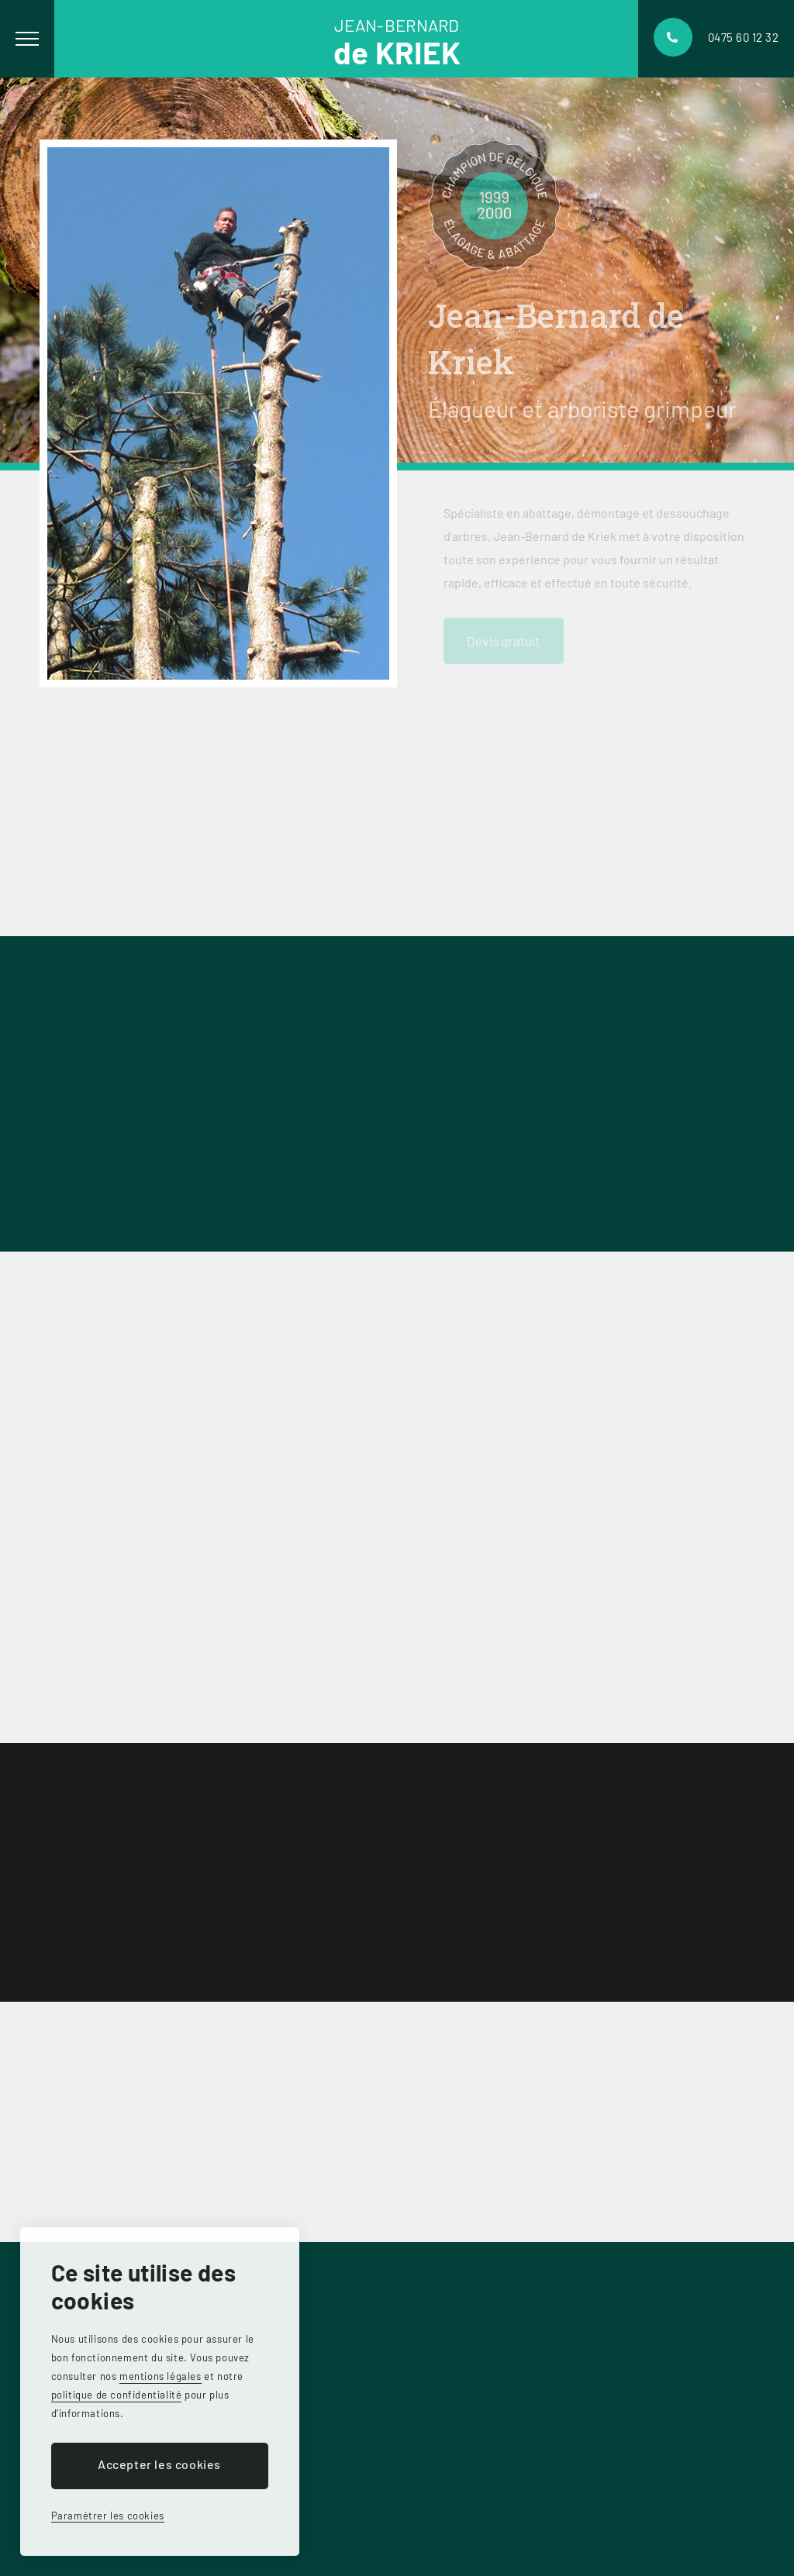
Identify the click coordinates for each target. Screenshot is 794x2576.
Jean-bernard (397, 40)
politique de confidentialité (116, 2394)
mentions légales (160, 2376)
